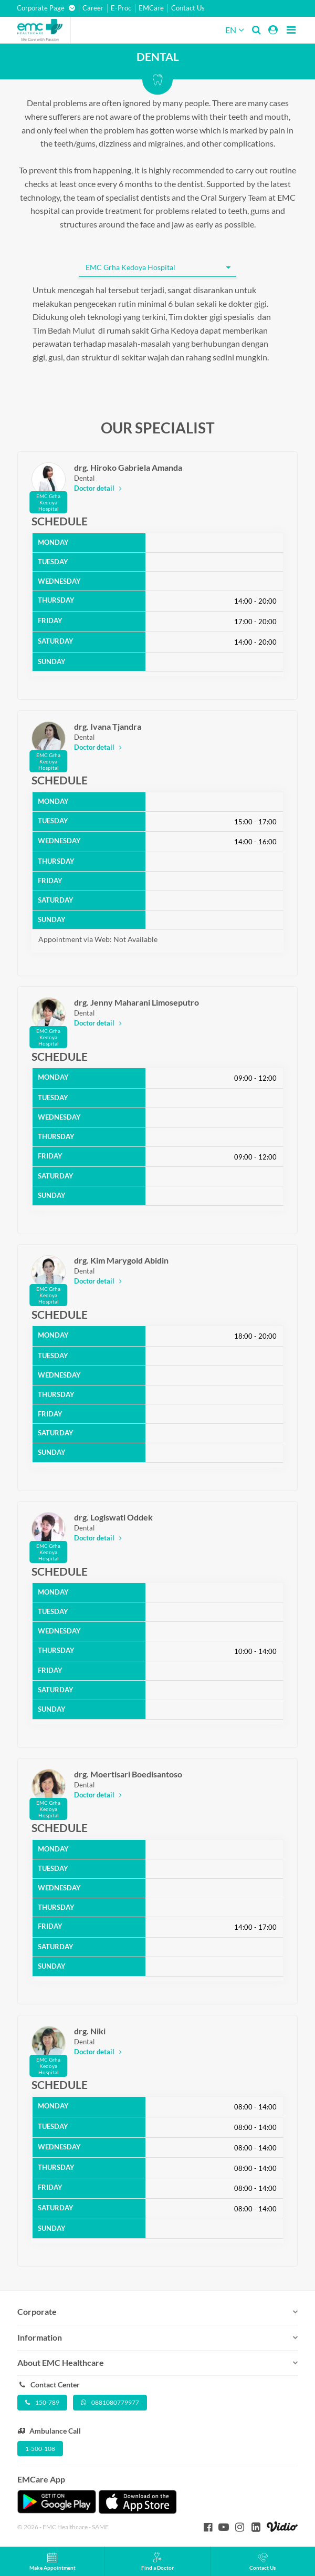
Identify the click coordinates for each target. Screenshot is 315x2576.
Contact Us (188, 8)
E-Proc (121, 8)
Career (92, 8)
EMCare (151, 8)
